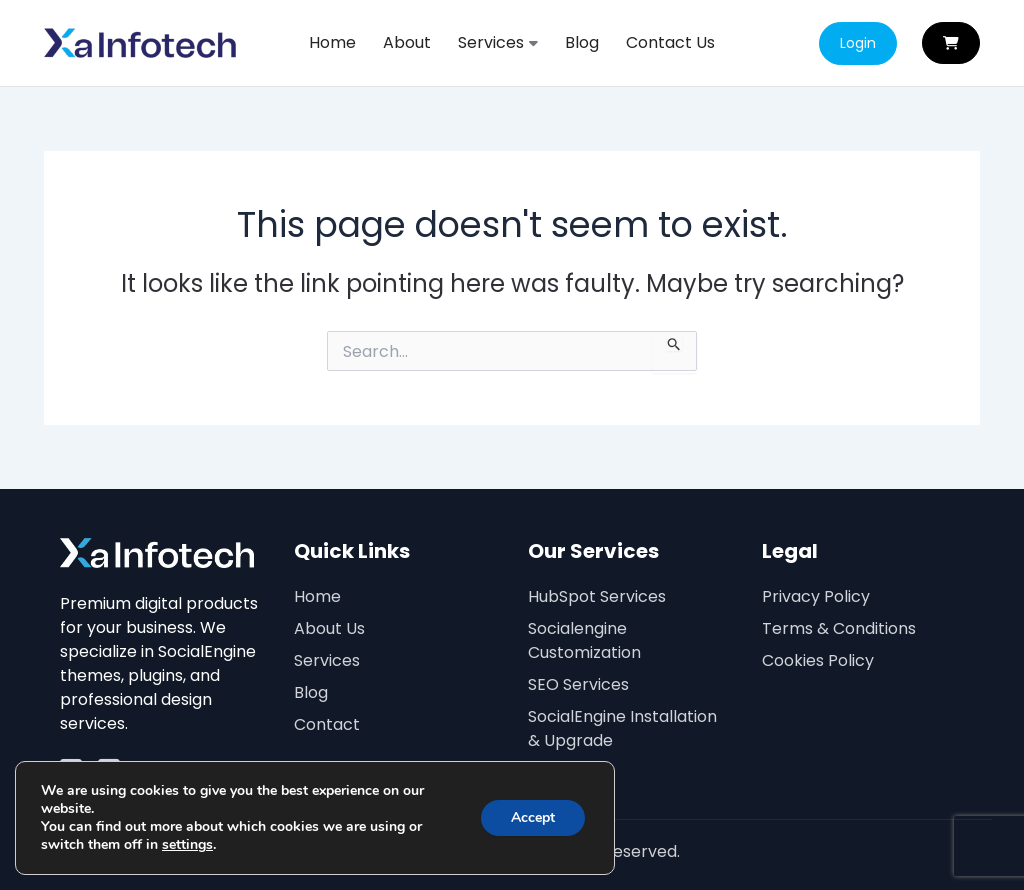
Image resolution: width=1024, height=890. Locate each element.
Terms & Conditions (839, 628)
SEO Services (578, 684)
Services (498, 42)
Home (332, 42)
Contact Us (670, 42)
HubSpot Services (597, 596)
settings (187, 845)
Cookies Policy (818, 660)
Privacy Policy (816, 596)
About (407, 42)
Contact (327, 724)
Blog (582, 42)
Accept (533, 817)
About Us (329, 628)
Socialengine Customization (584, 640)
